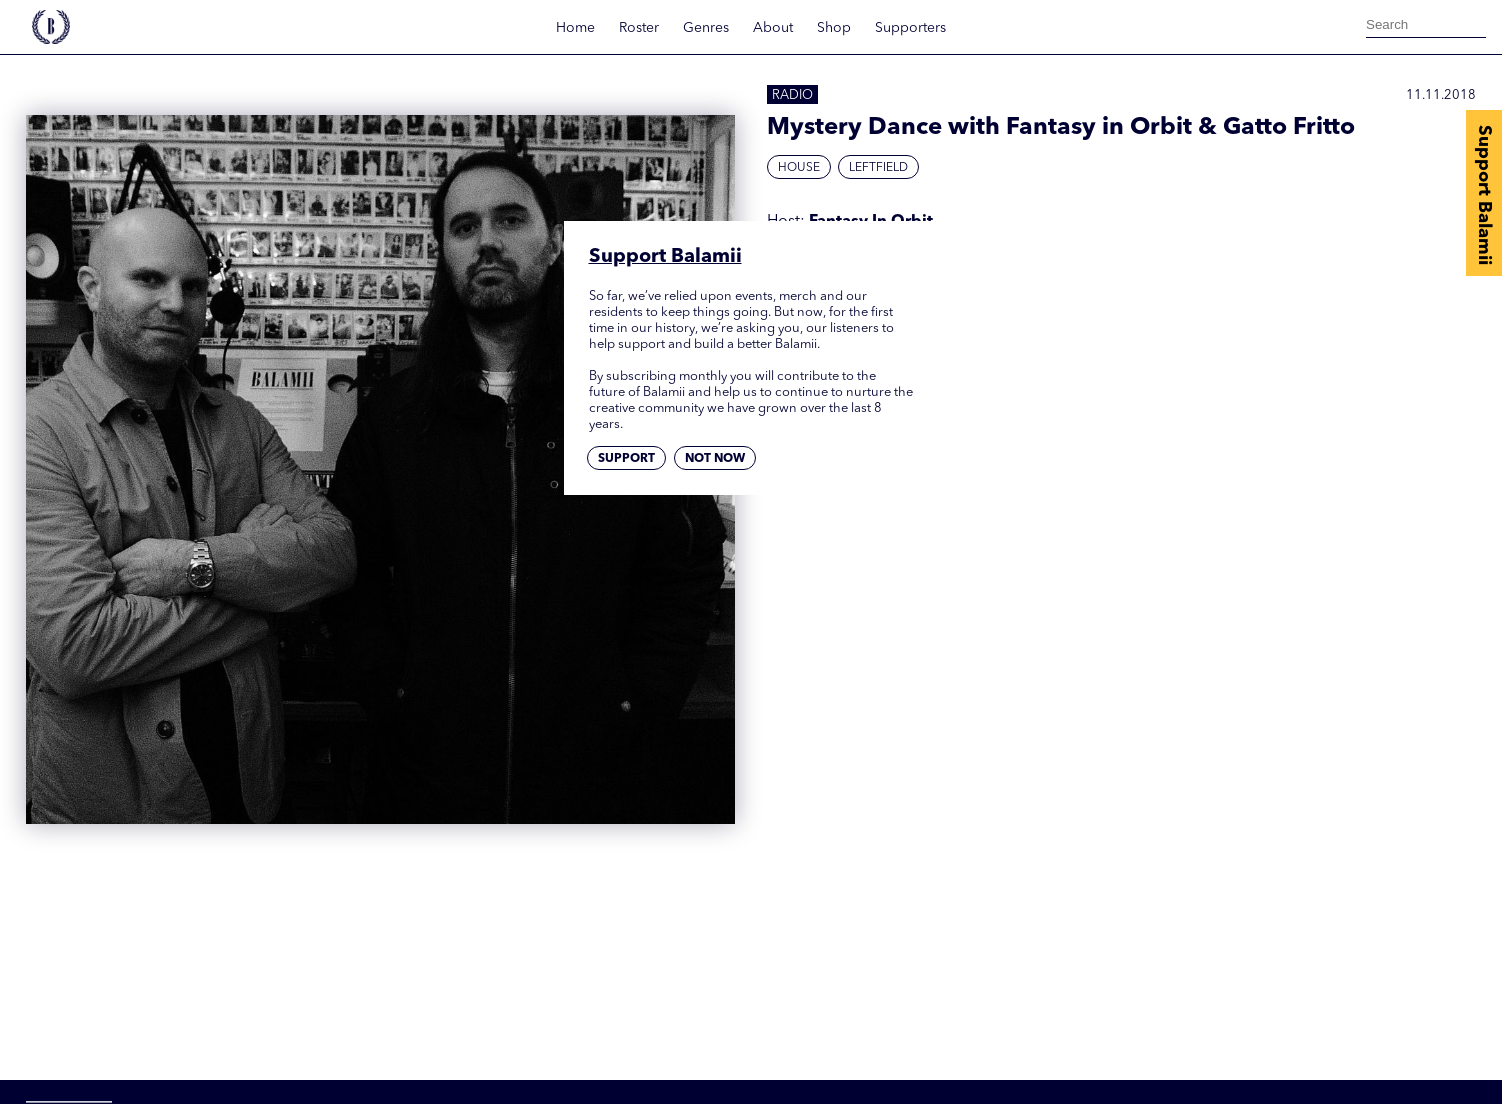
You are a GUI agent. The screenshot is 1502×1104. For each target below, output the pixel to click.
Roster (639, 28)
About (773, 28)
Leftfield (878, 168)
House (799, 168)
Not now (715, 459)
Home (575, 28)
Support (626, 459)
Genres (706, 28)
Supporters (910, 28)
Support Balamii (1484, 195)
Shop (834, 28)
